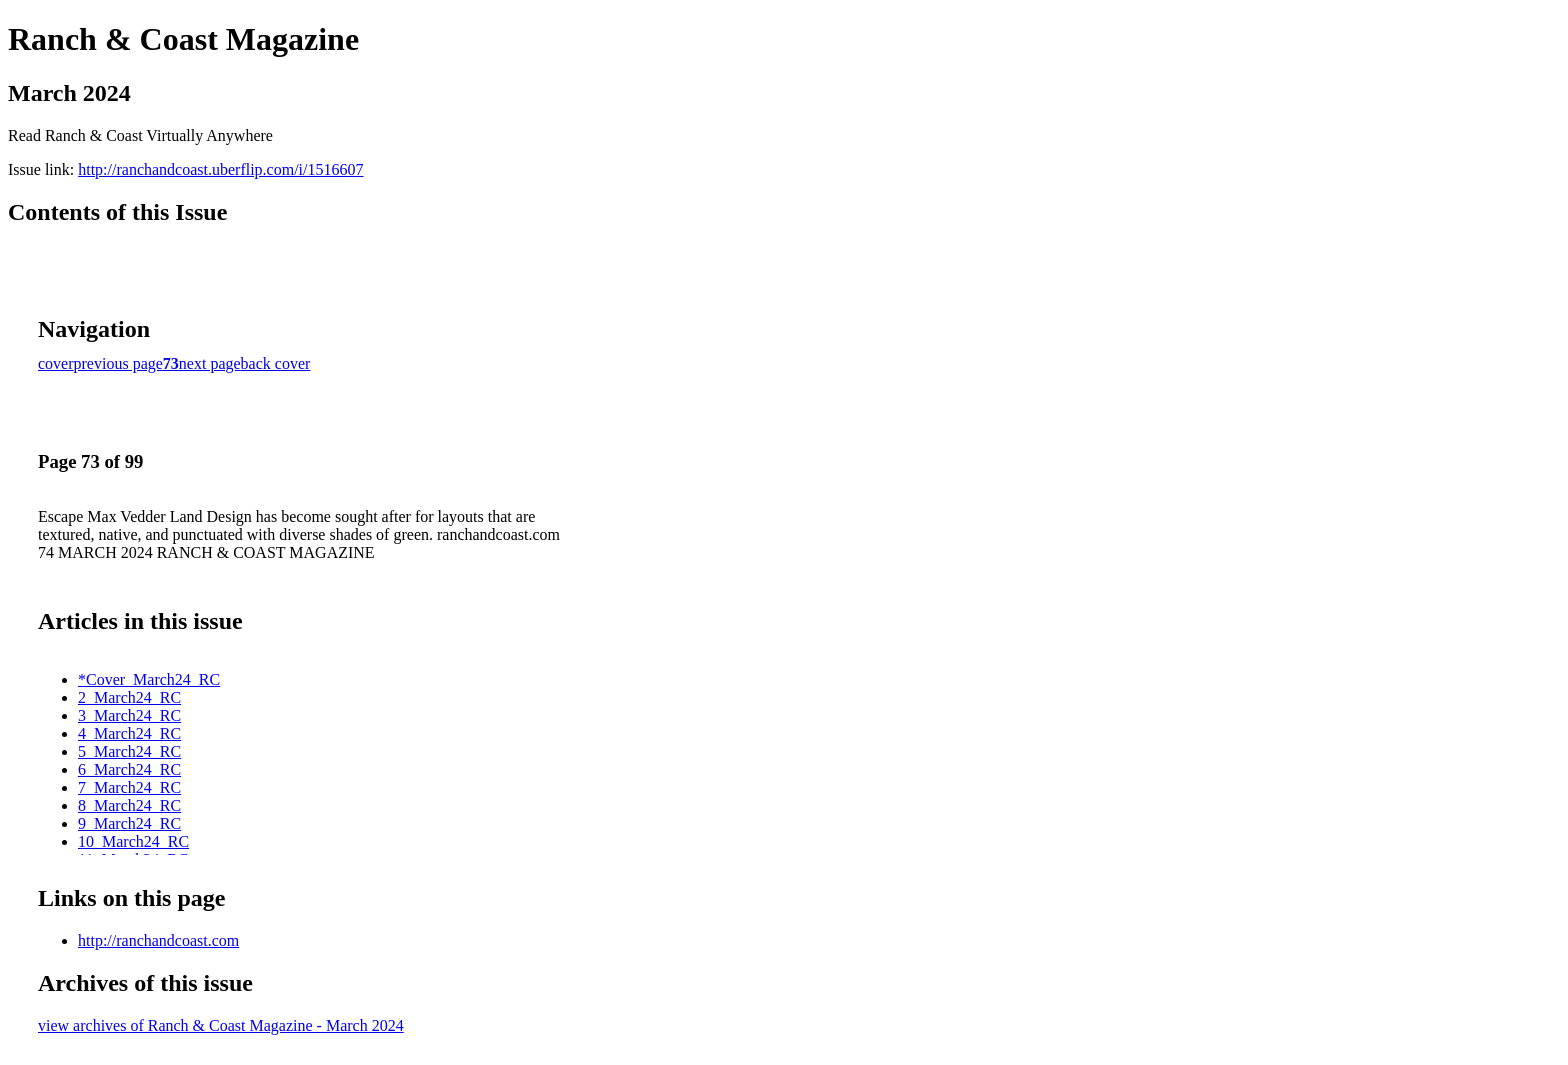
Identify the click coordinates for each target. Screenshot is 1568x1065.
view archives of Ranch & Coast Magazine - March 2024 (221, 1025)
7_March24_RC (129, 787)
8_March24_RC (129, 805)
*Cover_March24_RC (149, 679)
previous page (118, 363)
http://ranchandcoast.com (158, 940)
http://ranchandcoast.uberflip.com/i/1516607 (220, 169)
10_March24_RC (133, 841)
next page (210, 363)
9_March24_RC (129, 823)
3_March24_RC (129, 715)
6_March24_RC (129, 769)
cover (56, 363)
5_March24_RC (129, 751)
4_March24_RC (129, 733)
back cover (276, 363)
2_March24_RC (129, 697)
